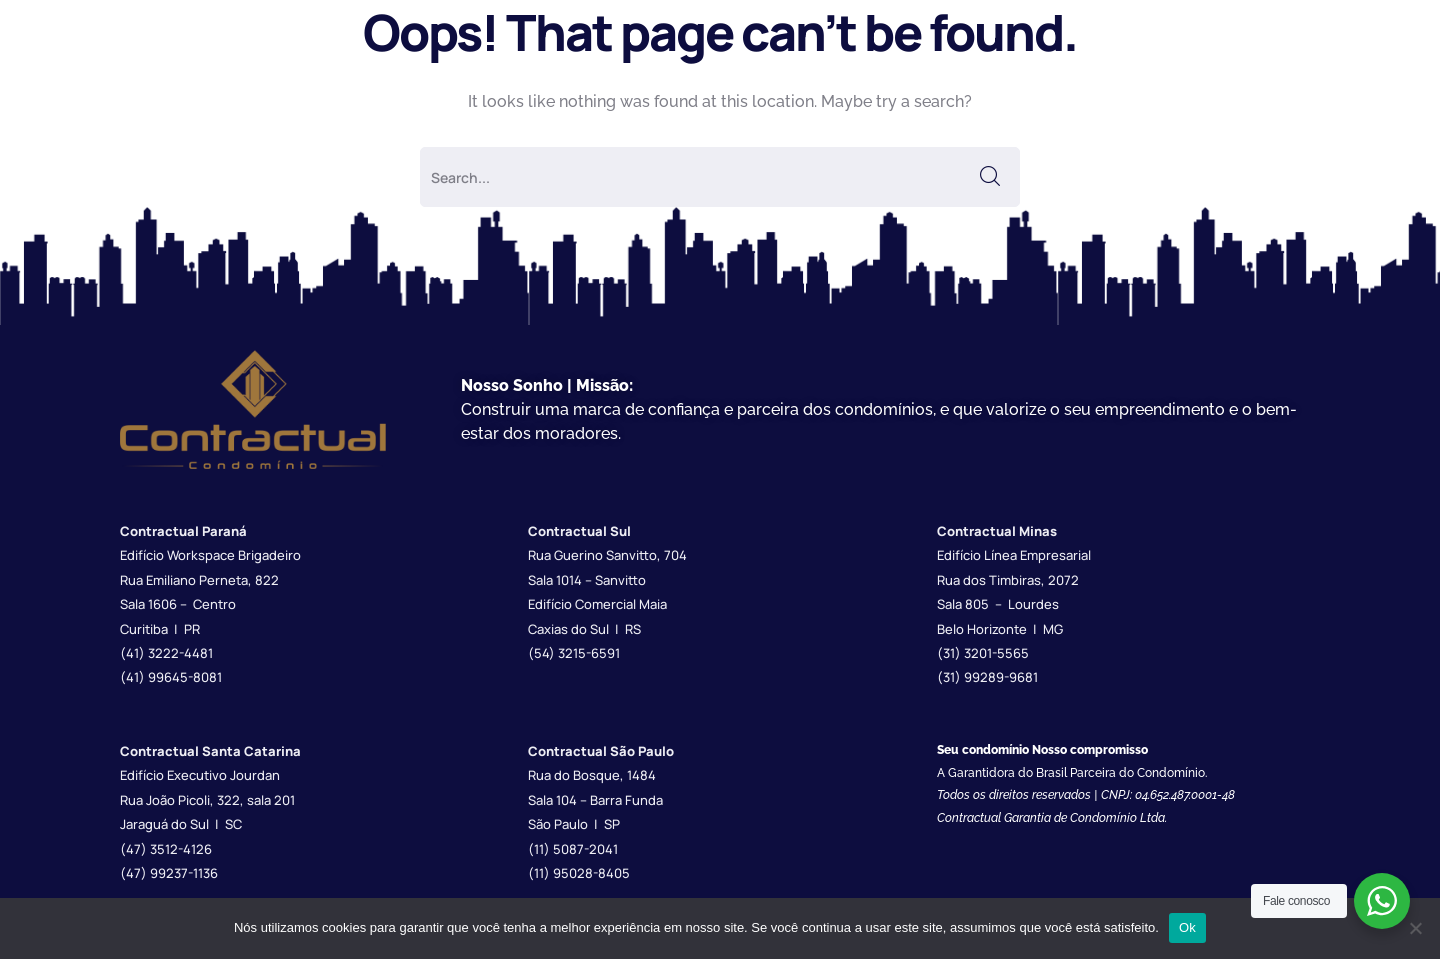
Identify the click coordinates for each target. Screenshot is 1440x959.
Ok (1187, 927)
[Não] (1415, 928)
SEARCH (990, 177)
